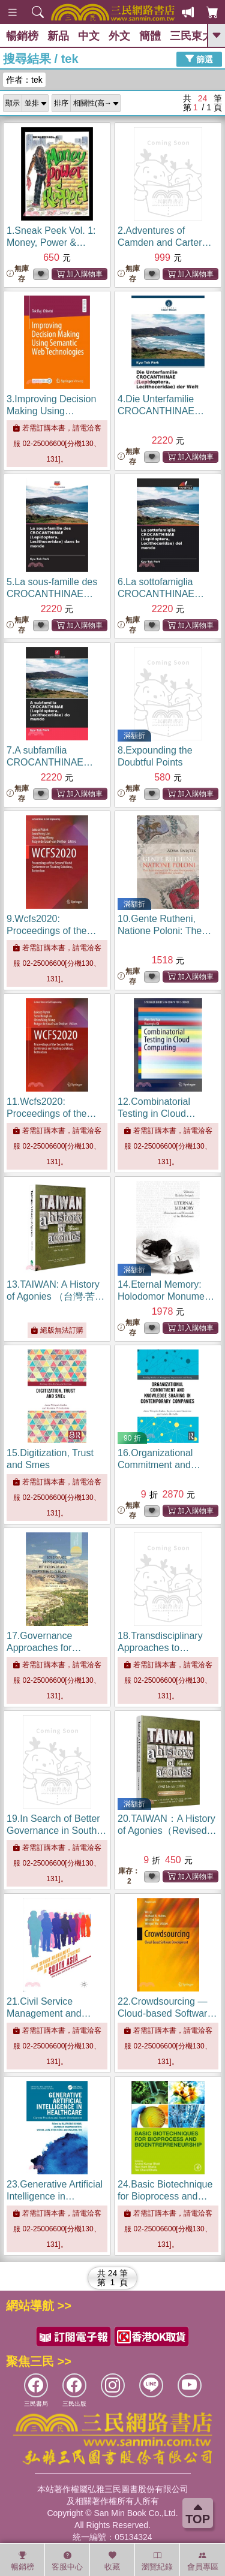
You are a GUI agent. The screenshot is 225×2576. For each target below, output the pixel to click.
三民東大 (191, 36)
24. (165, 2196)
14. (167, 1296)
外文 (119, 36)
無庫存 (18, 273)
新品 (58, 36)
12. (157, 1113)
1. (51, 242)
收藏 (112, 2561)
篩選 (199, 59)
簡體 (150, 36)
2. (165, 242)
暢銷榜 (22, 36)
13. (55, 1296)
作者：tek (24, 80)
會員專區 (202, 2561)
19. (56, 1830)
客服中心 (67, 2561)
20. (167, 1830)
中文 (89, 36)
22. (167, 2013)
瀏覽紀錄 (157, 2561)
